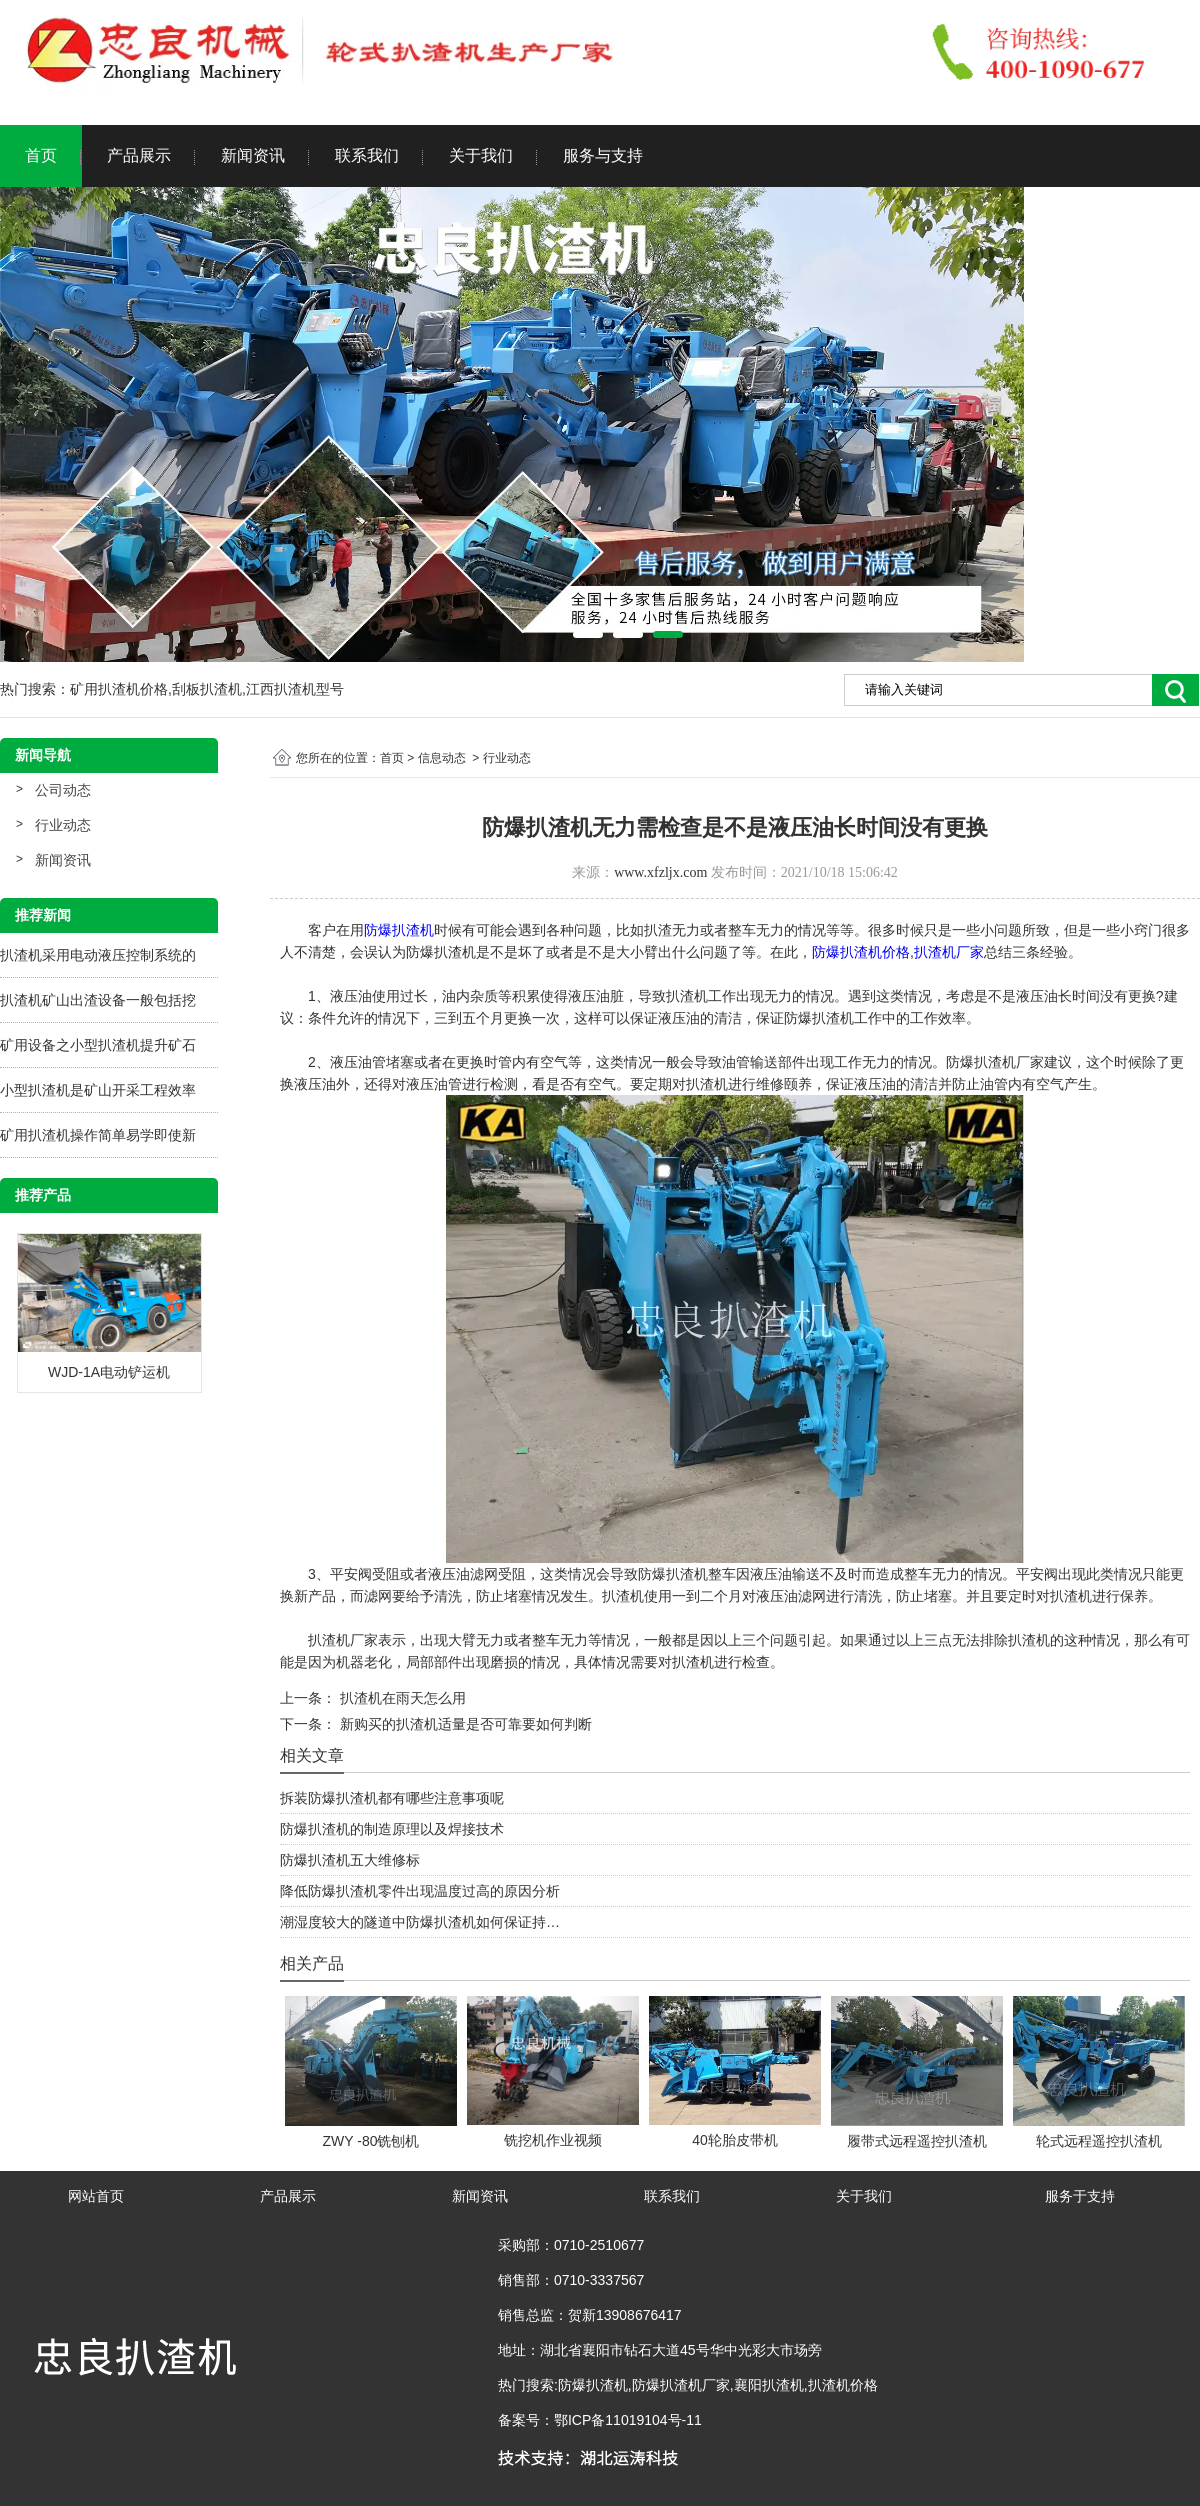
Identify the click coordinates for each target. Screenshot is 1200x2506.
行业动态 (63, 825)
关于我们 (481, 155)
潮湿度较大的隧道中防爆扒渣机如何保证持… (420, 1922)
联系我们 (367, 155)
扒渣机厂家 (949, 952)
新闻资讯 (253, 155)
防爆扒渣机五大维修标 (350, 1860)
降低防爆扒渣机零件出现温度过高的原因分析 (420, 1891)
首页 (41, 155)
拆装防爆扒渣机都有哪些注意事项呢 (392, 1798)
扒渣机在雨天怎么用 (401, 1698)
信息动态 (442, 758)
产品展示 (139, 155)
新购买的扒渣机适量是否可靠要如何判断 (464, 1724)
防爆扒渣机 (399, 930)
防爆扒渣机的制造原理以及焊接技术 (392, 1829)
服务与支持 (603, 155)
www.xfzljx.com (660, 872)
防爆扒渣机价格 (861, 952)
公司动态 (63, 790)
